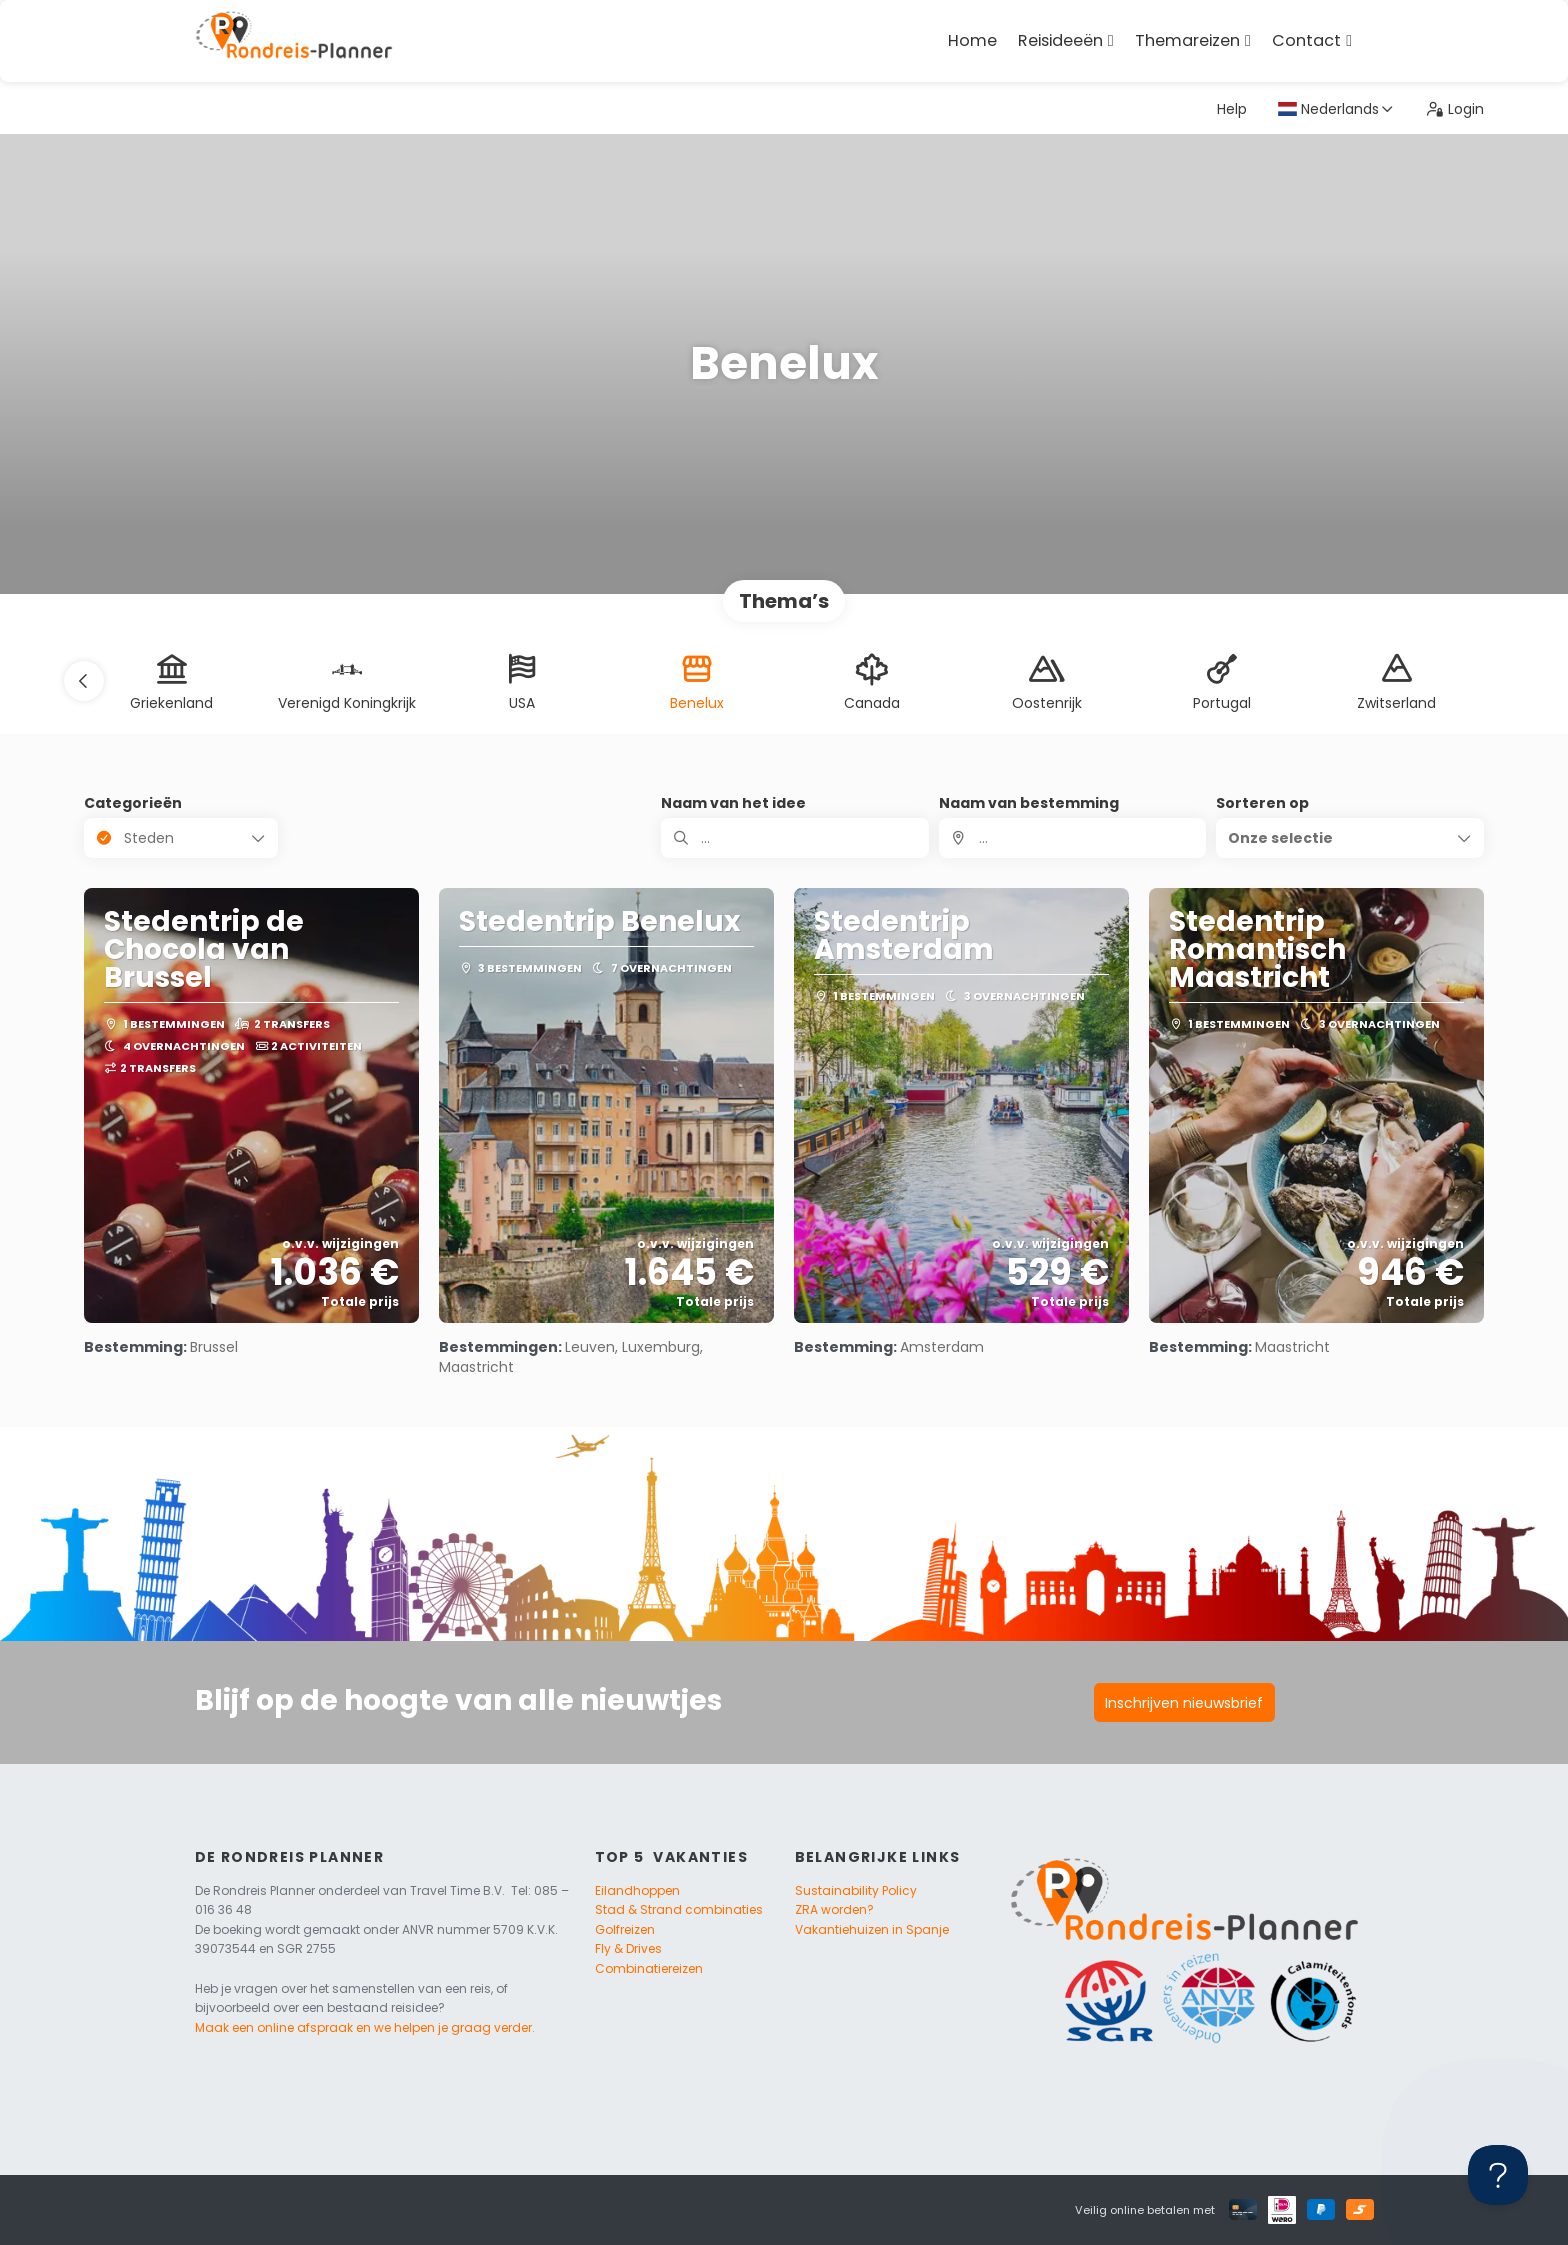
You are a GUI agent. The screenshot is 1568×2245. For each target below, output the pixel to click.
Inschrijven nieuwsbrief (1184, 1703)
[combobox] (1073, 838)
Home (972, 40)
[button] (84, 681)
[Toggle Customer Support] (1498, 2175)
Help (1232, 109)
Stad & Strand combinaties (679, 1909)
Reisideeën (1060, 40)
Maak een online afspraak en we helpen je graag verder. (365, 2027)
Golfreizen (625, 1929)
